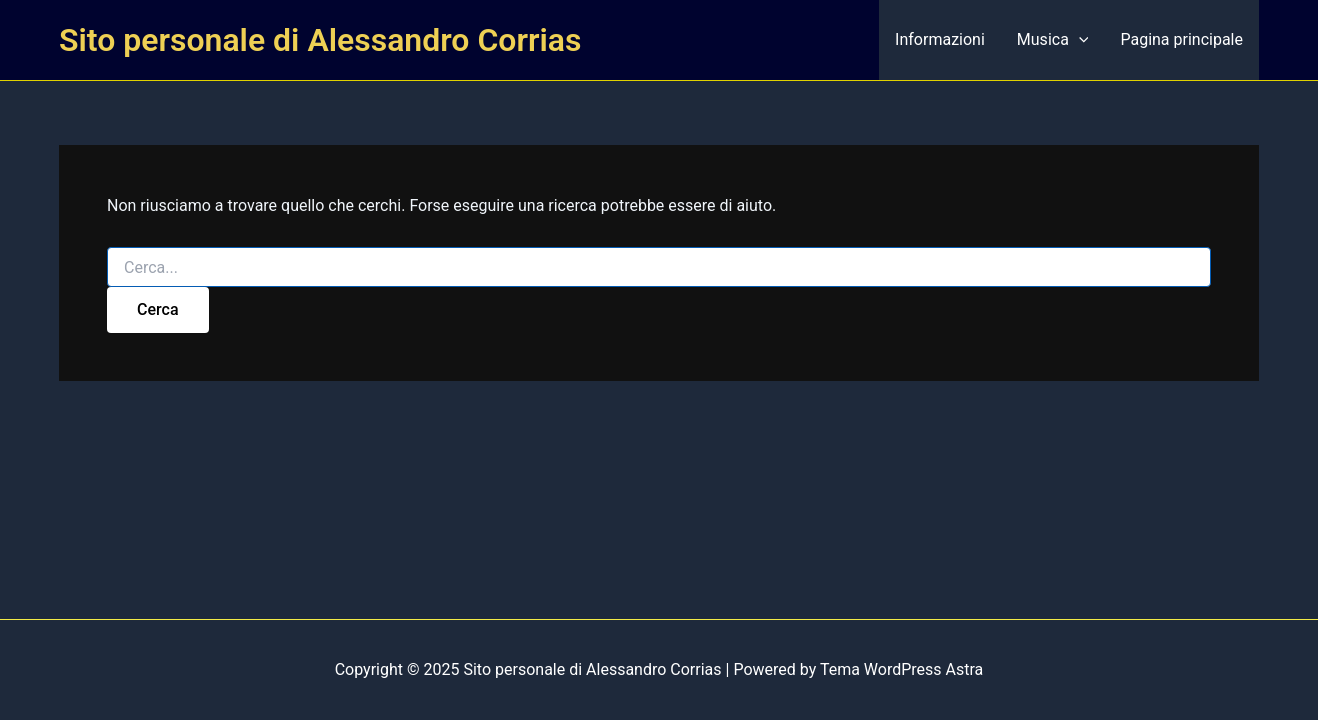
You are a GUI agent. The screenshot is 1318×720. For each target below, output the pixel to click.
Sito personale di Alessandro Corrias (320, 40)
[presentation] (1079, 40)
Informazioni (940, 39)
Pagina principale (1181, 39)
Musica (1053, 40)
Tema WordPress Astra (901, 669)
